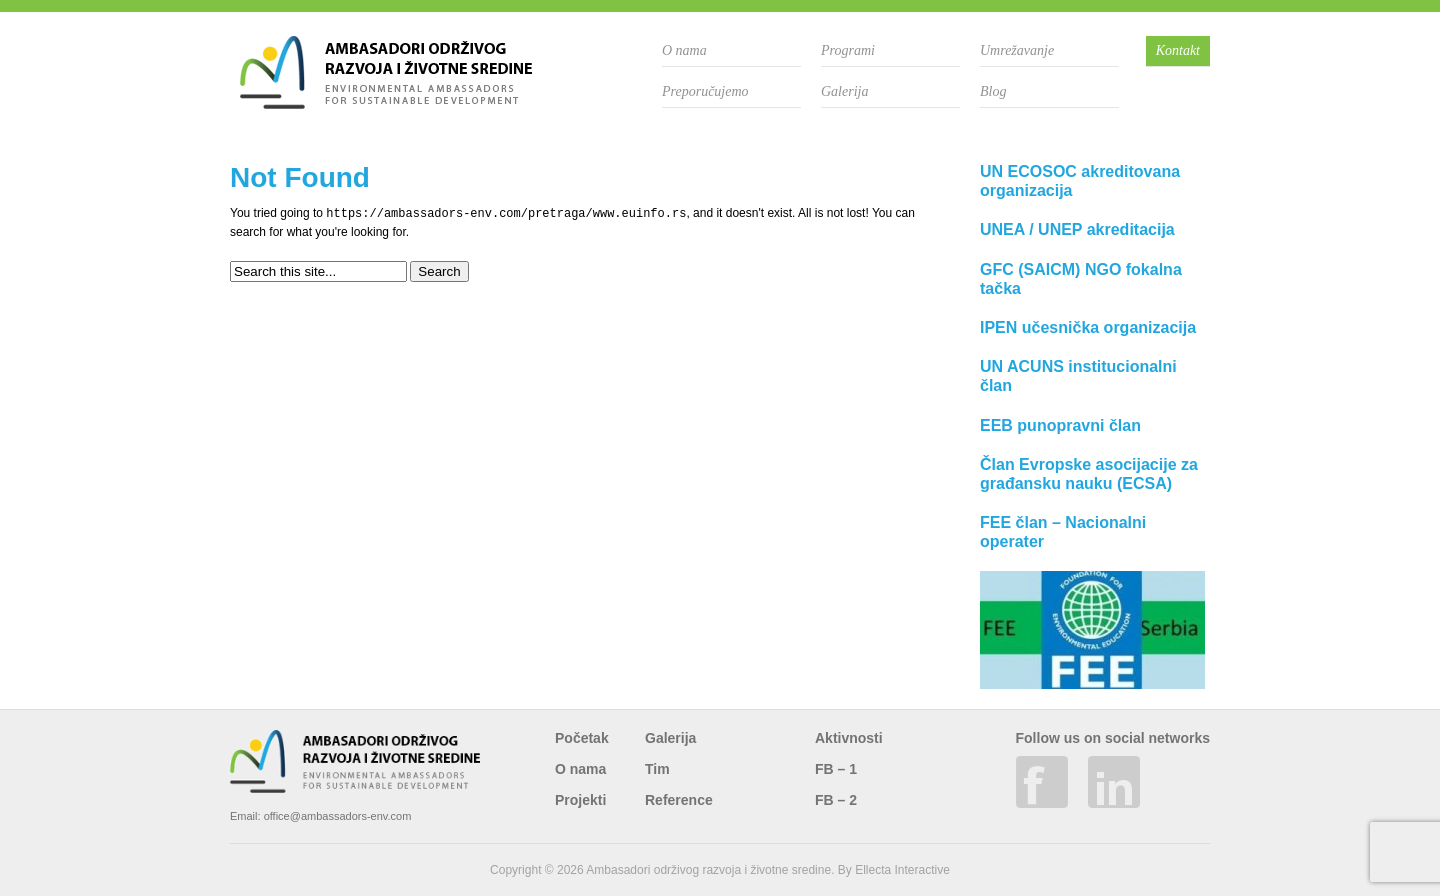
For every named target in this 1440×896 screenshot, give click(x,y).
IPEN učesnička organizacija (1088, 327)
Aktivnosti (849, 738)
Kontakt (1178, 50)
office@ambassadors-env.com (338, 816)
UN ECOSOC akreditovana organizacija (1080, 181)
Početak (582, 738)
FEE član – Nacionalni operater (1063, 532)
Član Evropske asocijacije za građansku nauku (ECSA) (1089, 474)
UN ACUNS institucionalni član (1078, 376)
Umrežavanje (1017, 50)
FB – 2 (836, 800)
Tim (657, 769)
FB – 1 (836, 769)
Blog (993, 91)
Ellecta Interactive (902, 870)
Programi (848, 50)
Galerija (844, 91)
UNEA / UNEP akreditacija (1077, 229)
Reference (679, 800)
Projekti (580, 800)
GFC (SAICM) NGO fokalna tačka (1081, 279)
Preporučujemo (705, 91)
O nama (684, 50)
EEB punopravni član (1060, 425)
